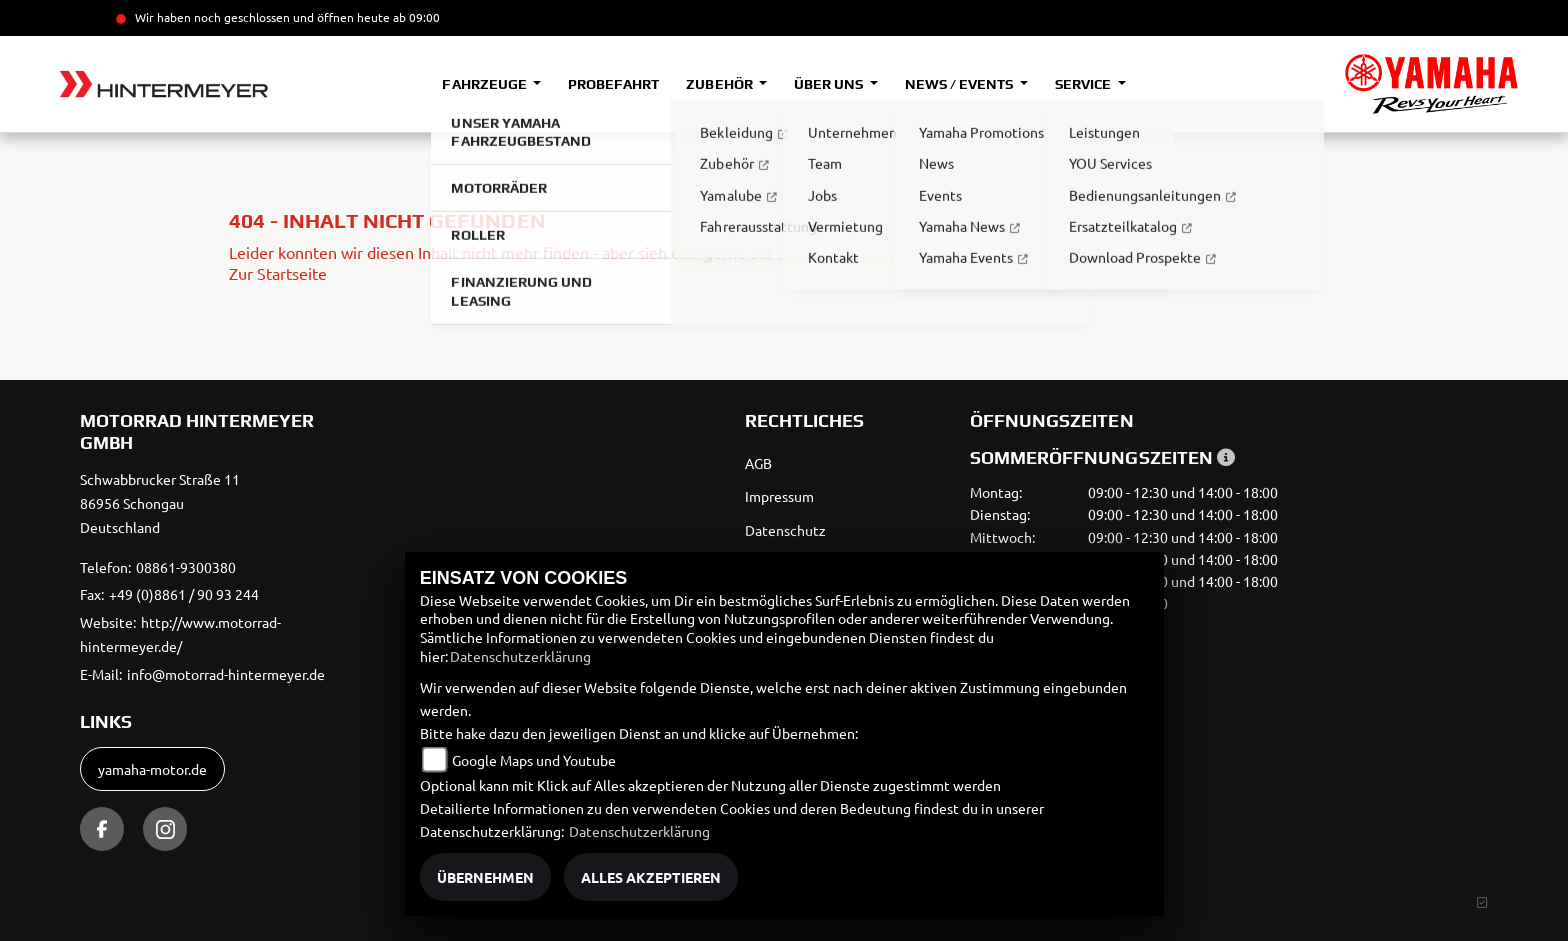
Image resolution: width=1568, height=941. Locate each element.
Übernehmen (485, 877)
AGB (758, 463)
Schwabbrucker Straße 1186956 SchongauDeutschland (160, 503)
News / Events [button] (960, 84)
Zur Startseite (278, 273)
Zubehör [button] (720, 84)
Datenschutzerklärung (520, 656)
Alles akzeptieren (651, 877)
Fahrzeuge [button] (485, 84)
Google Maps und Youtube (534, 760)
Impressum (779, 496)
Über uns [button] (830, 84)
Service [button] (1084, 84)
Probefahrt (613, 84)
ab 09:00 (415, 17)
